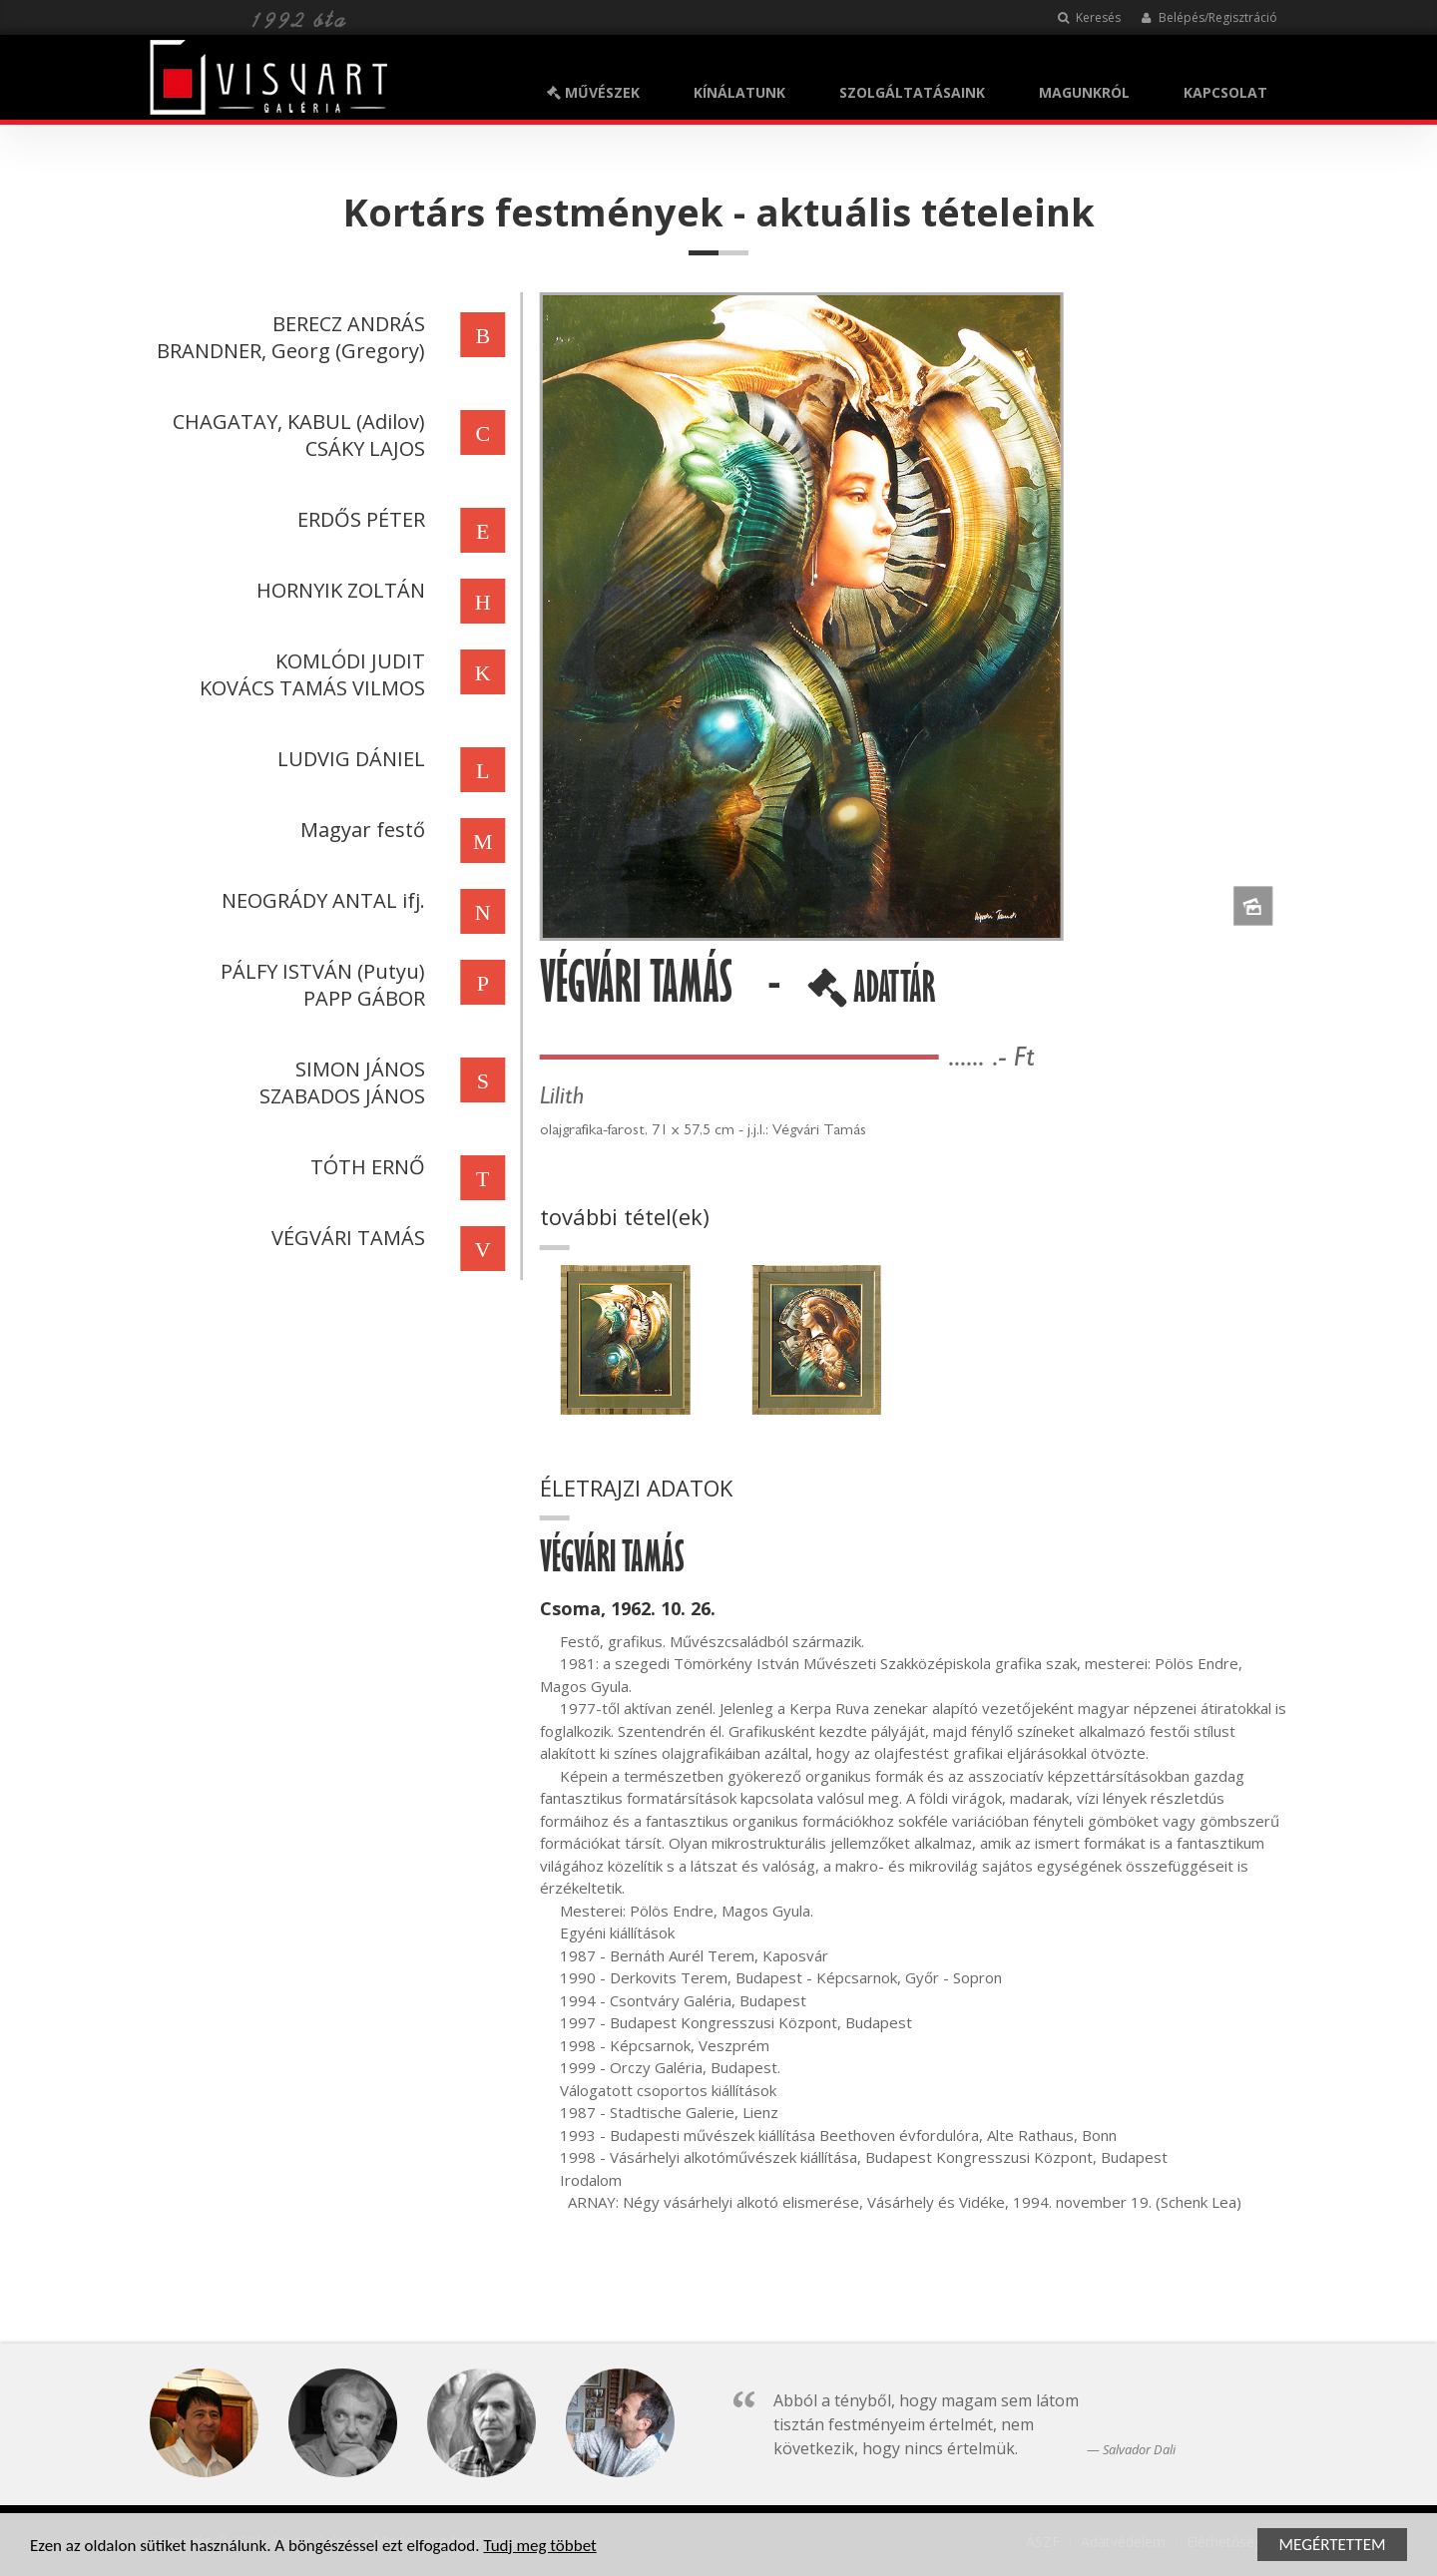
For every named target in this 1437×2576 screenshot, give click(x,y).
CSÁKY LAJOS (362, 448)
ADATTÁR (874, 995)
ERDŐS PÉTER (358, 519)
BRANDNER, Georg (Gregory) (288, 350)
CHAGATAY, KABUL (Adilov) (296, 421)
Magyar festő (359, 829)
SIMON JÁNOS (357, 1069)
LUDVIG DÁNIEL (348, 758)
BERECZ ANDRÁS (345, 323)
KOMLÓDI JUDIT (347, 660)
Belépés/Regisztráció (1209, 17)
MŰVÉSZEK (593, 92)
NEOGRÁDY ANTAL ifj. (320, 900)
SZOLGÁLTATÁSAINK (912, 92)
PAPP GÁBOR (361, 998)
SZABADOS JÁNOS (339, 1095)
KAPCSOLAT (1225, 92)
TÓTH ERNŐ (364, 1166)
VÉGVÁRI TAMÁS (345, 1237)
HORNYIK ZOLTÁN (337, 590)
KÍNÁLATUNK (739, 92)
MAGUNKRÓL (1084, 92)
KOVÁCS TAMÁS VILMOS (309, 687)
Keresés (1089, 17)
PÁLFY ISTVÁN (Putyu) (320, 971)
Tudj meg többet (539, 2546)
